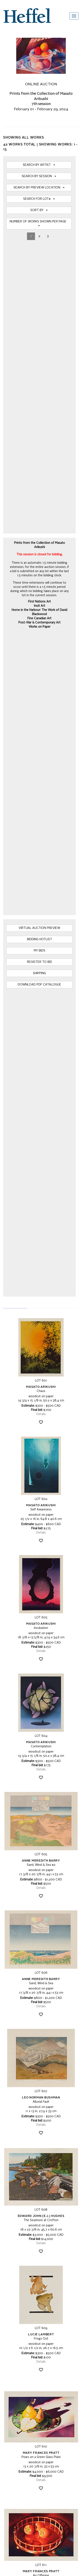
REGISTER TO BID (39, 393)
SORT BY (39, 210)
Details (41, 547)
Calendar (9, 2383)
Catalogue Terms (14, 2388)
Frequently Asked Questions (21, 2375)
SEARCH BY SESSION (39, 176)
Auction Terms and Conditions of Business (30, 2379)
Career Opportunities (17, 2421)
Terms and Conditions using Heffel (25, 2404)
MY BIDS (39, 381)
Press (7, 2396)
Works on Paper (39, 338)
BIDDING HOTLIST (39, 370)
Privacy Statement (15, 2413)
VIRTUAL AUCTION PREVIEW (39, 359)
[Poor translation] (15, 2466)
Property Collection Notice (20, 2400)
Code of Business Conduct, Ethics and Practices (34, 2417)
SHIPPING (39, 404)
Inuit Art (39, 317)
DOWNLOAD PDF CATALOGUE (39, 415)
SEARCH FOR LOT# (39, 198)
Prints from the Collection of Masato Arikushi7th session (41, 99)
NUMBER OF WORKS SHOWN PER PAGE (39, 223)
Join (73, 2298)
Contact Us (10, 2409)
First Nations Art (39, 313)
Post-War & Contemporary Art (39, 334)
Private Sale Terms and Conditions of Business (34, 2392)
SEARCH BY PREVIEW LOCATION (39, 187)
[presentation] (35, 2314)
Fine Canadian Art (39, 330)
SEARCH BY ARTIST (39, 165)
